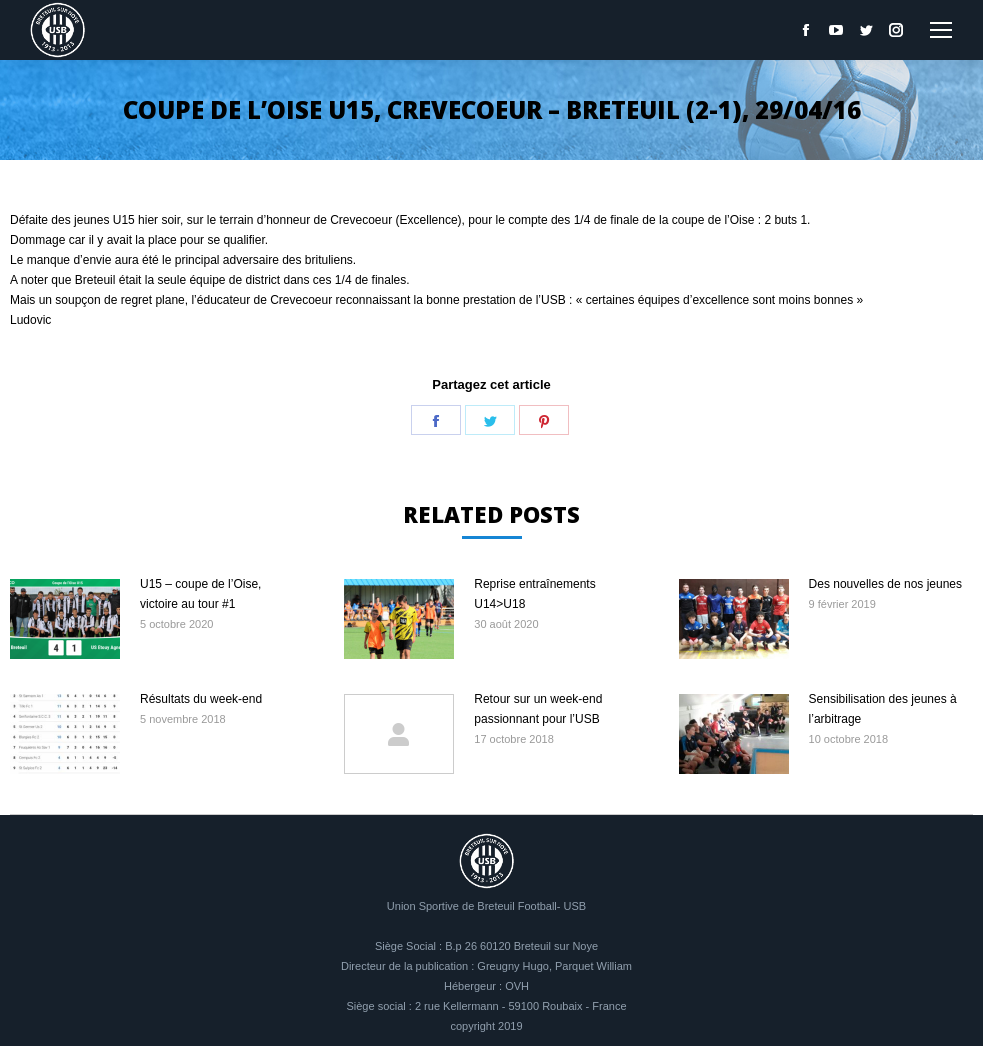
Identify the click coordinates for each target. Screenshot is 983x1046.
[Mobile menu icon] (941, 30)
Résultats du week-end (201, 699)
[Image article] (65, 619)
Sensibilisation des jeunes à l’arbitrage (883, 709)
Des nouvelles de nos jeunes (885, 584)
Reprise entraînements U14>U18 (534, 594)
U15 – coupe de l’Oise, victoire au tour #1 (200, 594)
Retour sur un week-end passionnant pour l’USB (538, 709)
